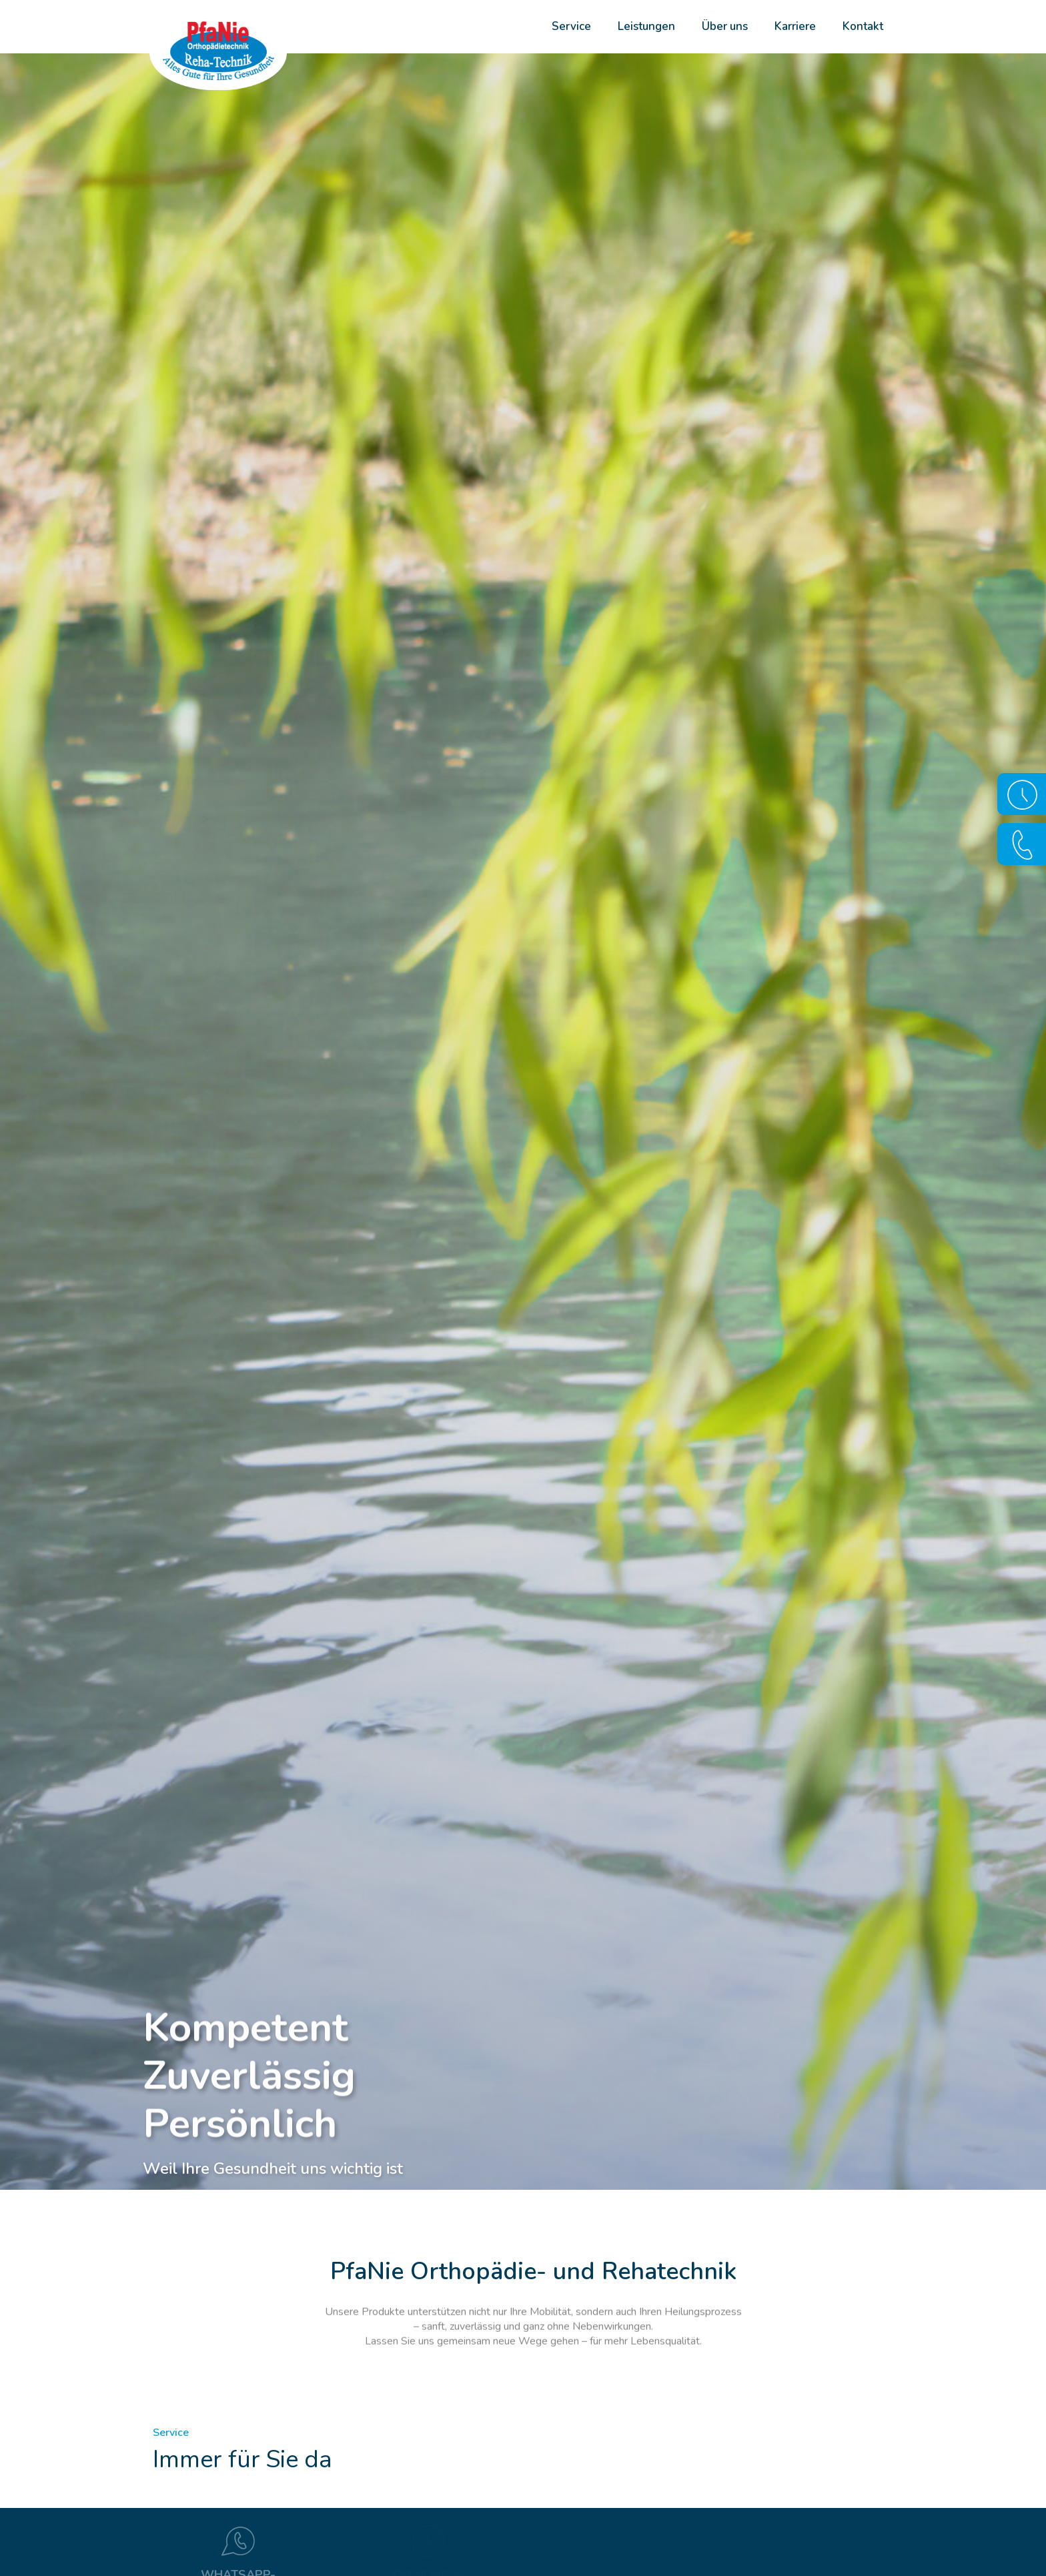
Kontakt (863, 26)
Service (571, 26)
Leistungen (646, 26)
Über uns (725, 26)
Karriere (795, 26)
